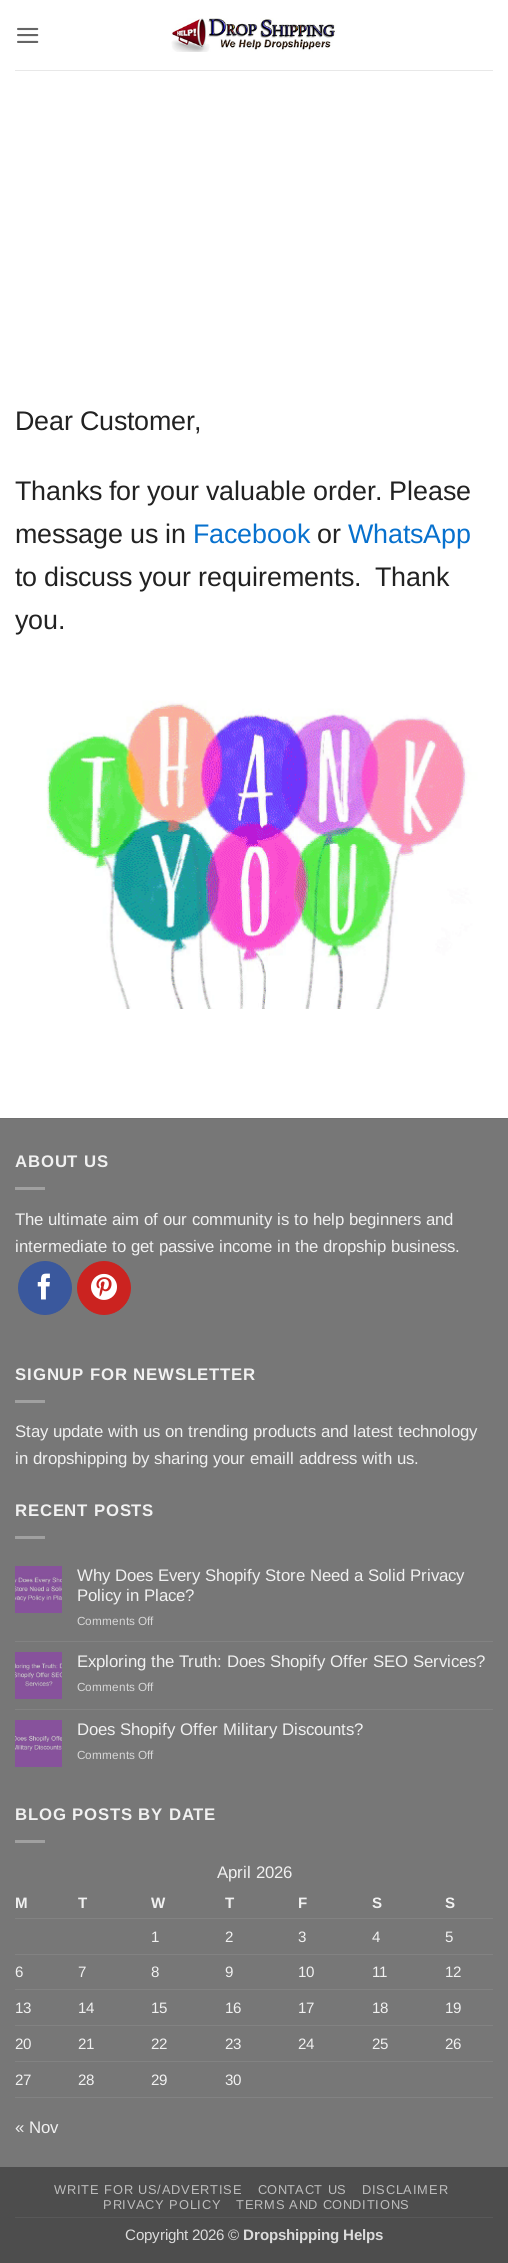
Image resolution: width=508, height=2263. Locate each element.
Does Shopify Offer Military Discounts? (220, 1729)
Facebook (251, 534)
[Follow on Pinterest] (104, 1288)
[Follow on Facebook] (45, 1288)
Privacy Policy (162, 2204)
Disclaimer (405, 2189)
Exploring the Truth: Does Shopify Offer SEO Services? (281, 1661)
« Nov (36, 2127)
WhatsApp (409, 534)
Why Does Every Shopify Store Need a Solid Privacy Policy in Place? (270, 1585)
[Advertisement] (254, 220)
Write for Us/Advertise (148, 2189)
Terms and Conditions (323, 2204)
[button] (28, 35)
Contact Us (302, 2189)
